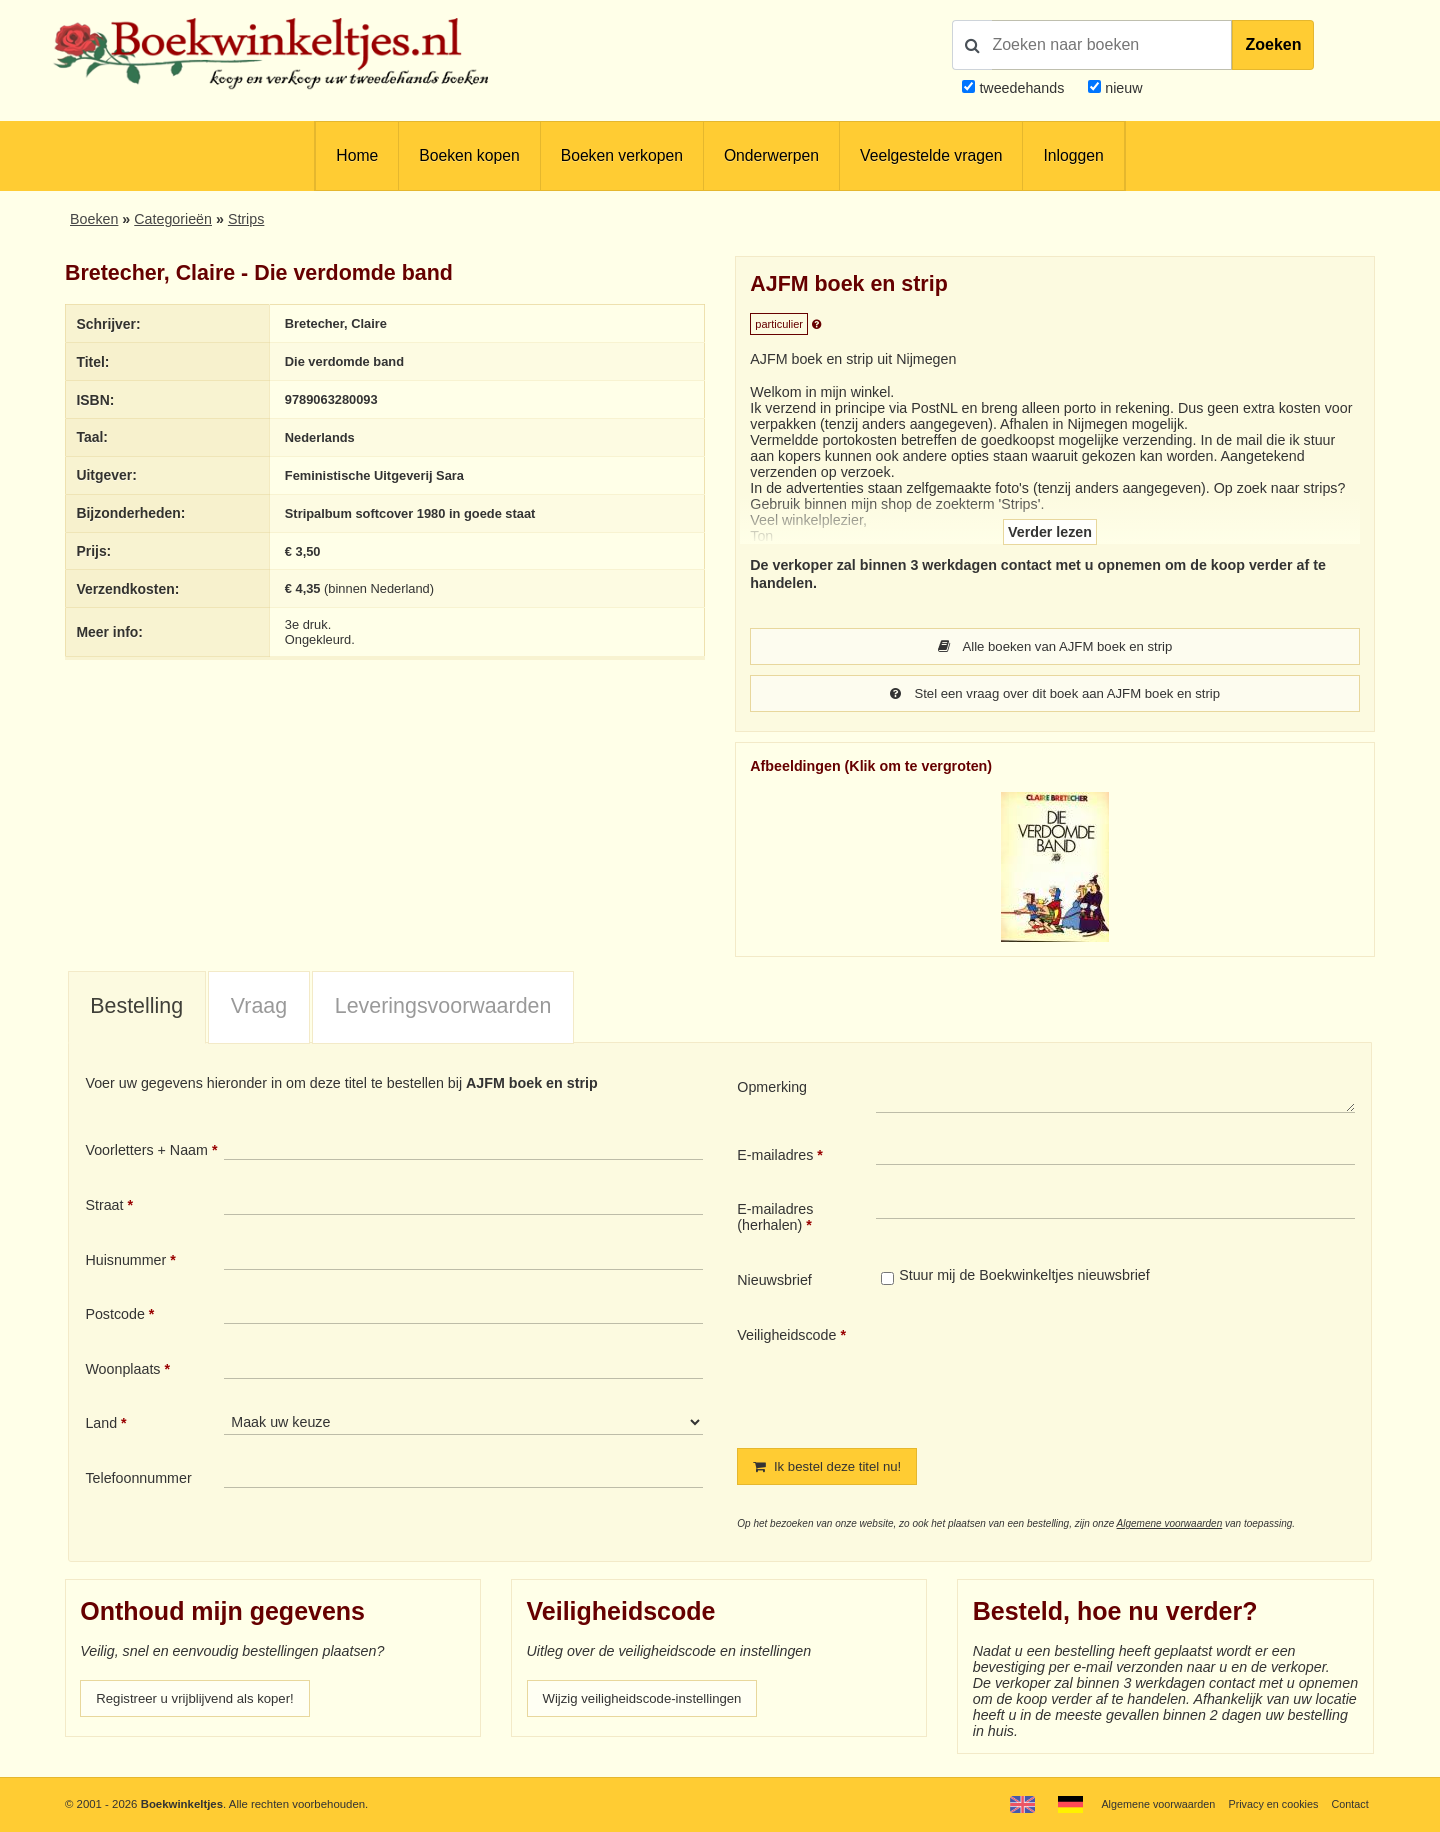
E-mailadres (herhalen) (775, 1219)
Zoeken (1273, 44)
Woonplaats (122, 1371)
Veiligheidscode (786, 1337)
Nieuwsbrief (774, 1282)
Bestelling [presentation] (136, 1008)
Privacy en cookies (1268, 1804)
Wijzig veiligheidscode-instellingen (651, 1702)
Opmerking (772, 1089)
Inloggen (1073, 155)
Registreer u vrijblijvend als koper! (203, 1702)
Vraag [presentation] (259, 1008)
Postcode (114, 1316)
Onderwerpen (771, 155)
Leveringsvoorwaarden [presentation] (443, 1008)
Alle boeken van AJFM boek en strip (1055, 647)
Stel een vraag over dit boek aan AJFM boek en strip (1055, 695)
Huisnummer (125, 1262)
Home (357, 155)
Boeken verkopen (622, 155)
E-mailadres (775, 1157)
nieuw (1121, 88)
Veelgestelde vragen (931, 155)
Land (101, 1425)
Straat (104, 1207)
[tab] (137, 1010)
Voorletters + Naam (146, 1152)
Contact (1348, 1804)
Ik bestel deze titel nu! (833, 1469)
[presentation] (1043, 1373)
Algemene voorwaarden (1170, 1526)
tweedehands (1021, 88)
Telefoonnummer (138, 1480)
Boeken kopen (469, 155)
